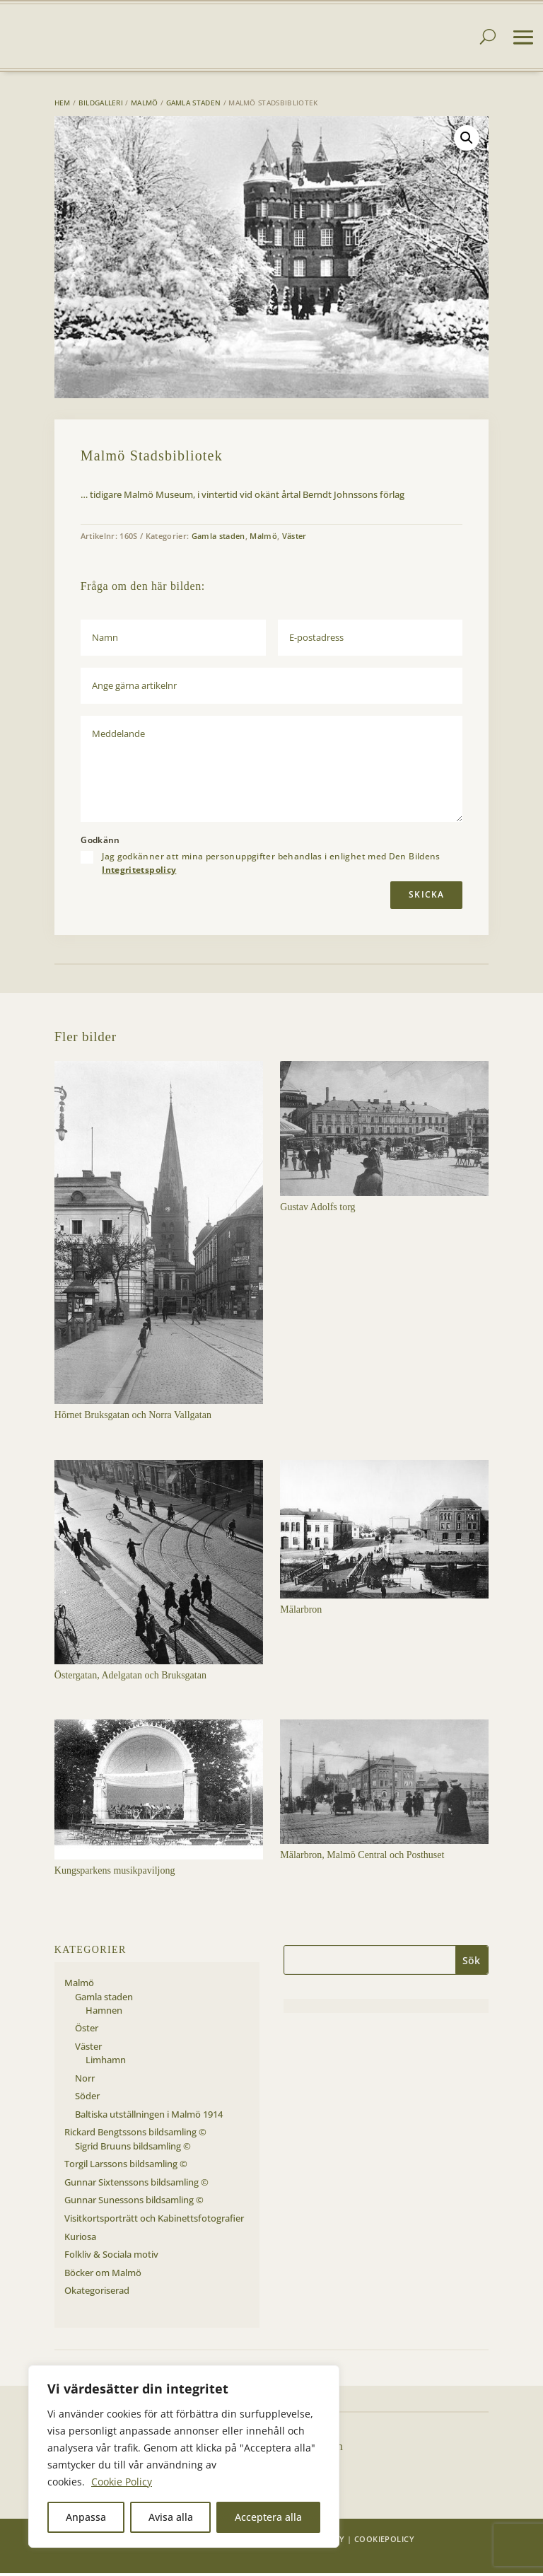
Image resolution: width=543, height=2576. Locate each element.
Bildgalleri (100, 105)
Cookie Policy (121, 2481)
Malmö (144, 105)
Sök (471, 1963)
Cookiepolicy (384, 2541)
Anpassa (86, 2517)
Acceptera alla (268, 2517)
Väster (294, 538)
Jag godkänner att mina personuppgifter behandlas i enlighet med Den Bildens (271, 865)
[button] (466, 140)
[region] (183, 2456)
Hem (62, 105)
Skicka (426, 897)
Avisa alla (170, 2517)
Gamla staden (193, 105)
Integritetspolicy (139, 872)
